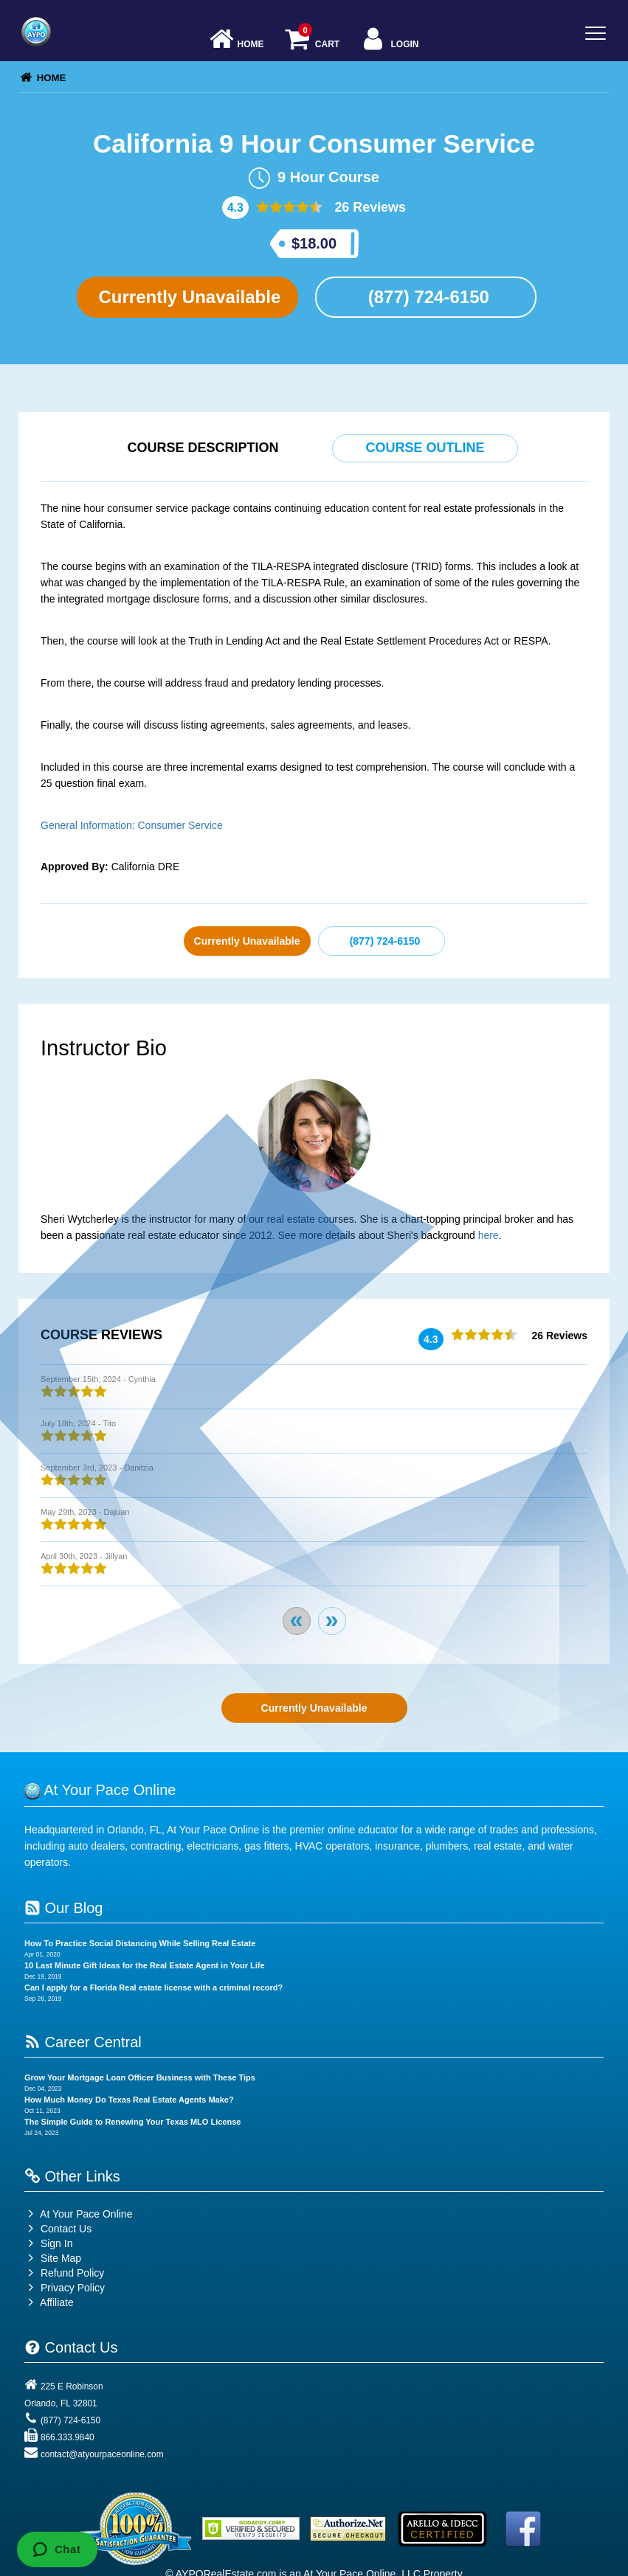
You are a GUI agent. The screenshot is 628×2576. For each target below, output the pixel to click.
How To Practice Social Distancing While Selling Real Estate (139, 1943)
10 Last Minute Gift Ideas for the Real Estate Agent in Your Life (144, 1965)
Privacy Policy (73, 2288)
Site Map (52, 2258)
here (488, 1235)
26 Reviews (368, 207)
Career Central (83, 2042)
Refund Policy (72, 2273)
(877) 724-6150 (426, 297)
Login (389, 40)
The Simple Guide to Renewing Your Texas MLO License (132, 2121)
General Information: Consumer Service (132, 825)
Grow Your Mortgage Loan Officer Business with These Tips (139, 2077)
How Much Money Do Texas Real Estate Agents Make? (129, 2099)
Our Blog (63, 1908)
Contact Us (58, 2229)
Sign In (48, 2243)
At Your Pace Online (78, 2214)
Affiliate (49, 2302)
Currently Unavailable (187, 297)
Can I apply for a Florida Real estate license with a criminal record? (153, 1987)
